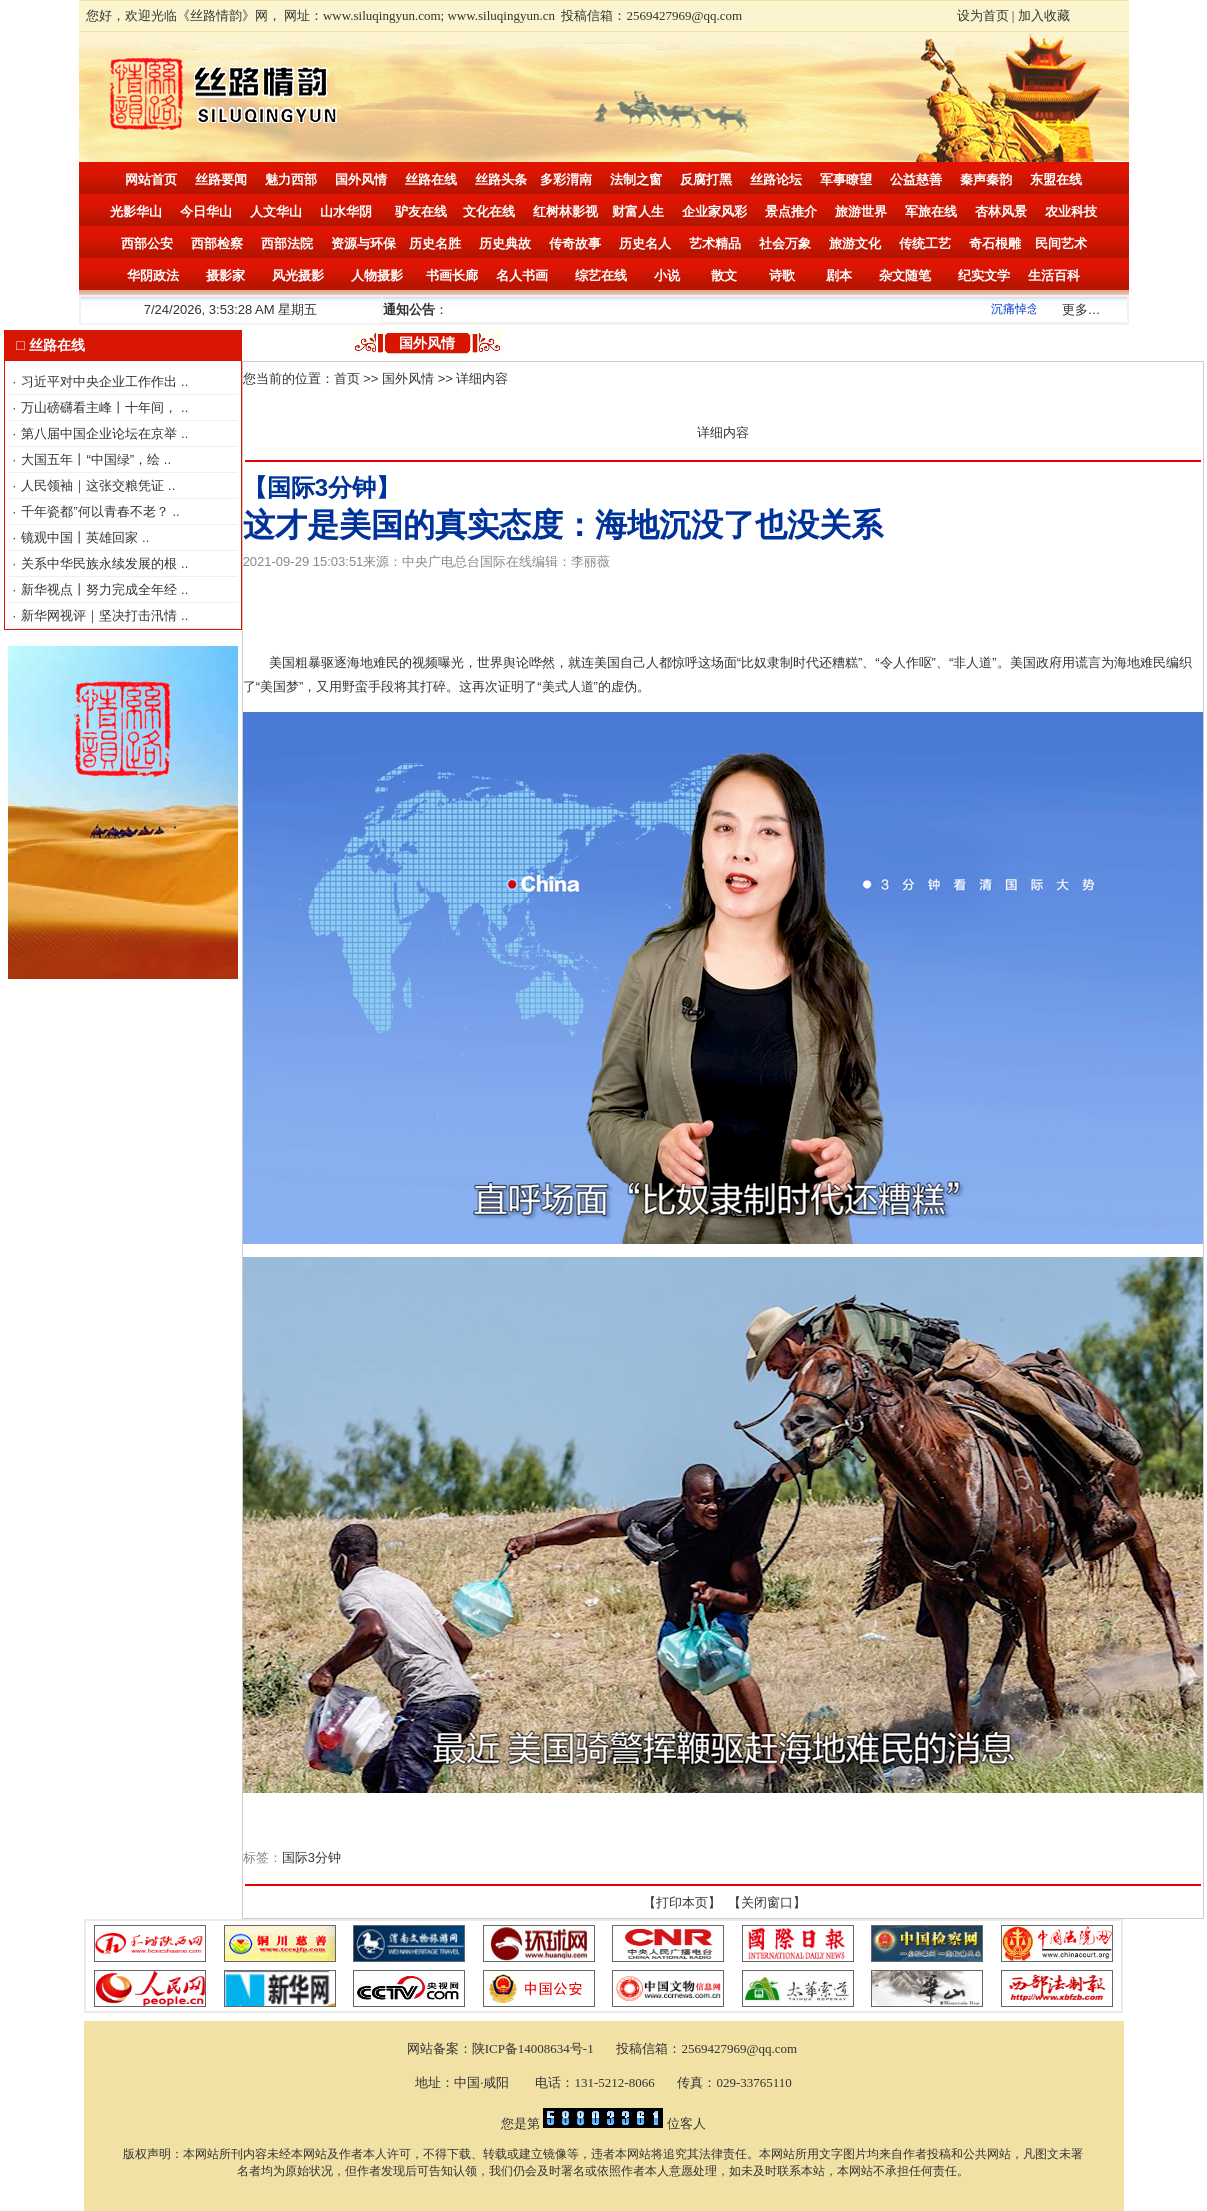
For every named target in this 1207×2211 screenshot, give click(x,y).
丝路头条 (501, 179)
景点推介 (791, 211)
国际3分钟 (311, 1857)
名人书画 (522, 275)
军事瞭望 (846, 179)
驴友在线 (421, 211)
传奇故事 (575, 243)
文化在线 (489, 211)
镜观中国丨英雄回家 (81, 537)
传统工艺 (925, 243)
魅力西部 (291, 179)
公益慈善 (916, 179)
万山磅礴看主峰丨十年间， (101, 407)
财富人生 (638, 211)
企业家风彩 (714, 211)
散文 (724, 275)
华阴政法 (153, 275)
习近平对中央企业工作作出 (101, 381)
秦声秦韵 (986, 179)
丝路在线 (431, 179)
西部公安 (147, 243)
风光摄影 (298, 275)
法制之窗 (636, 179)
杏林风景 (1001, 211)
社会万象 (785, 243)
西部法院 (287, 243)
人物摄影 (377, 275)
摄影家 (225, 275)
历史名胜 (435, 243)
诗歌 (782, 275)
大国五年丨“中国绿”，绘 (92, 459)
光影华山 (136, 211)
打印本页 (682, 1902)
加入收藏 (1044, 15)
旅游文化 (855, 243)
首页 (347, 378)
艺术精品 (715, 243)
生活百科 (1054, 275)
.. (184, 381)
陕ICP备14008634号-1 (534, 2048)
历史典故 (505, 243)
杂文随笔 (905, 275)
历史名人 (645, 243)
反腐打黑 (706, 179)
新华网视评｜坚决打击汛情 (101, 615)
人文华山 (276, 211)
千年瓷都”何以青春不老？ (96, 511)
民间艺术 (1061, 243)
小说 (667, 275)
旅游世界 (861, 211)
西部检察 (217, 243)
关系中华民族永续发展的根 (101, 563)
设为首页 (983, 15)
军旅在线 (931, 211)
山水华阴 (346, 211)
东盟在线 (1056, 179)
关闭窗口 (767, 1902)
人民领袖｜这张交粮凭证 (94, 485)
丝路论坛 (776, 179)
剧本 (839, 275)
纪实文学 (984, 275)
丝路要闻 (221, 179)
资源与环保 (363, 243)
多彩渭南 (566, 179)
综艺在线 (601, 275)
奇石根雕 (995, 243)
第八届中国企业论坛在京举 (101, 433)
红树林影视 (565, 211)
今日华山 (206, 211)
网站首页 (151, 179)
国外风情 (361, 179)
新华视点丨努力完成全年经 (101, 589)
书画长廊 (452, 275)
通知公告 (409, 309)
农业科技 (1071, 211)
